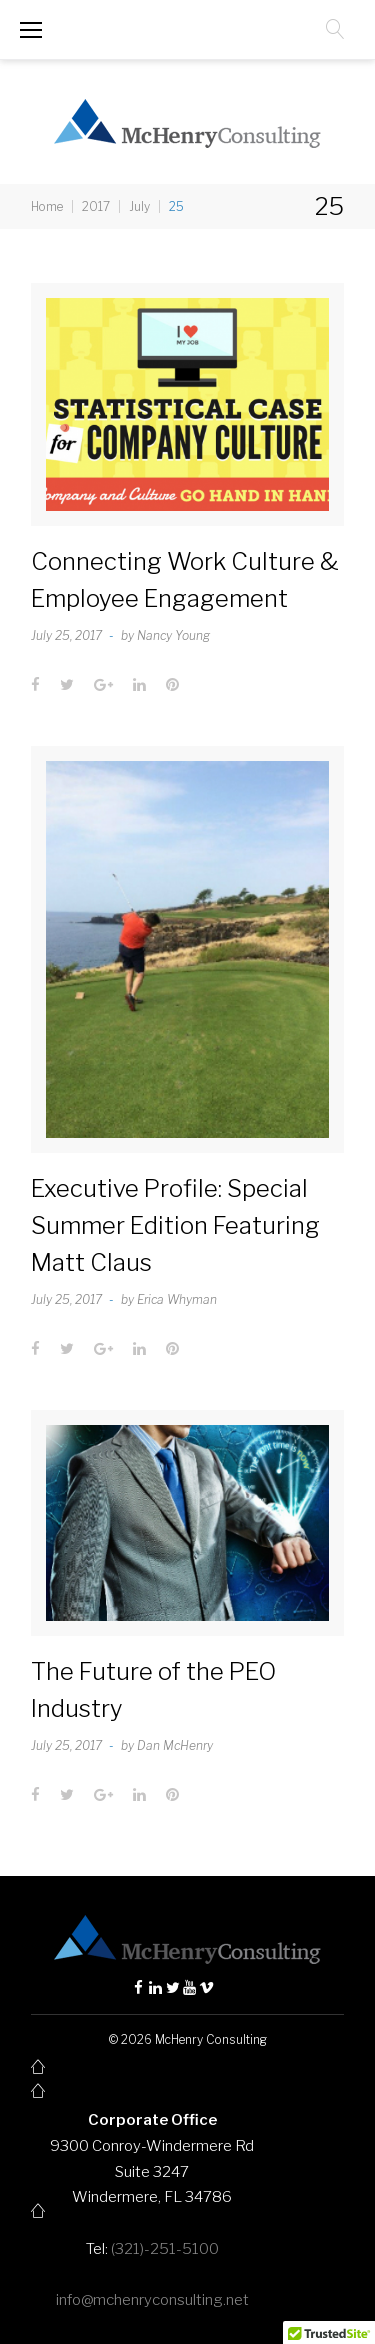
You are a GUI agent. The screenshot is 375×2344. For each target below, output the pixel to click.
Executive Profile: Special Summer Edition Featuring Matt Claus (175, 1225)
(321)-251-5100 (165, 2249)
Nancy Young (173, 635)
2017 (96, 206)
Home (47, 206)
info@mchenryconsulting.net (152, 2300)
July (139, 206)
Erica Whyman (177, 1299)
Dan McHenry (175, 1745)
